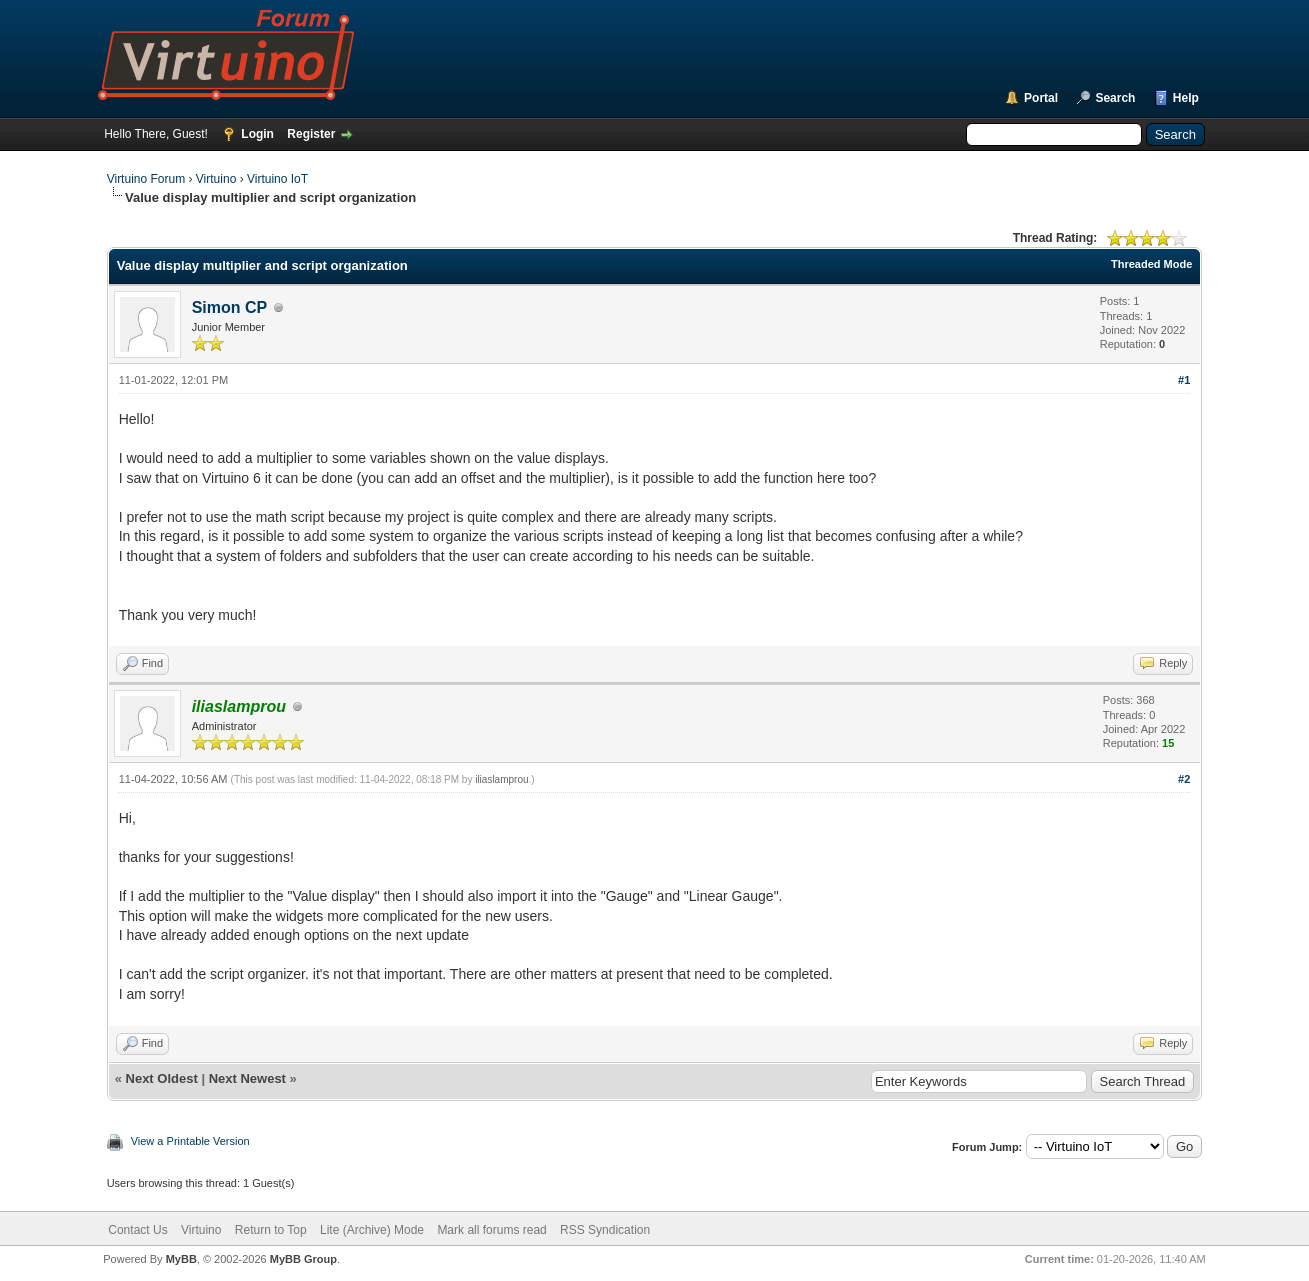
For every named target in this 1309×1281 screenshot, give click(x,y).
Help (1186, 98)
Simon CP (230, 307)
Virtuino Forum (146, 179)
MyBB (181, 1259)
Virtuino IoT (277, 179)
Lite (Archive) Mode (372, 1230)
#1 (1184, 380)
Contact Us (137, 1230)
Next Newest (247, 1078)
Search (1115, 98)
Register (311, 134)
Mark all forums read (491, 1230)
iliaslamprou (501, 779)
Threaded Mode (1151, 264)
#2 (1184, 779)
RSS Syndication (605, 1230)
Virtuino (216, 179)
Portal (1041, 98)
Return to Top (271, 1230)
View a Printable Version (190, 1141)
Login (257, 134)
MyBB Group (303, 1259)
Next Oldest (162, 1078)
